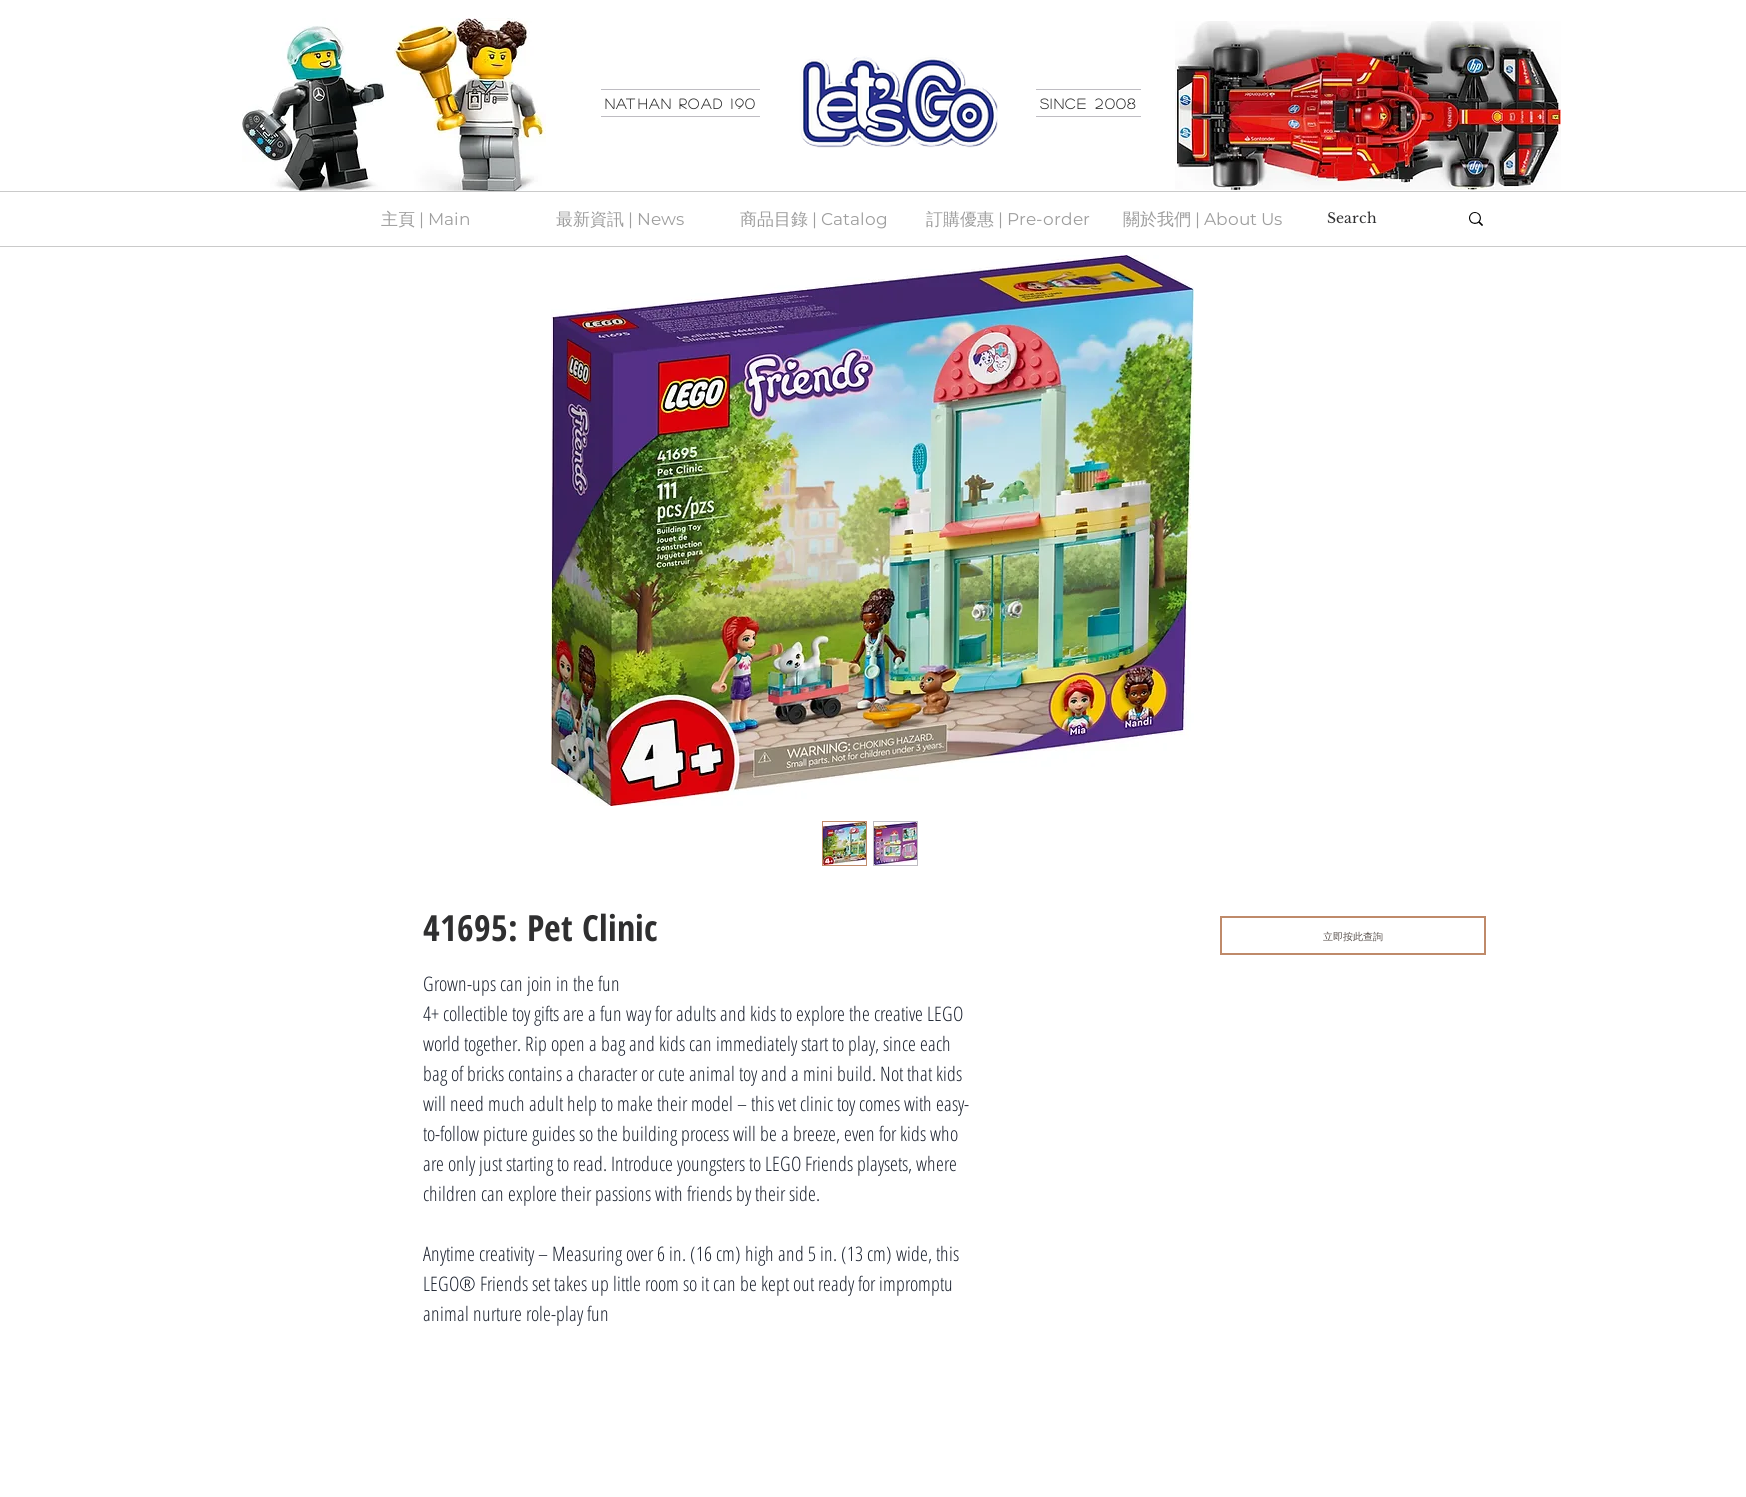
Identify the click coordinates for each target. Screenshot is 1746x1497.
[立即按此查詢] (1353, 935)
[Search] (1377, 219)
